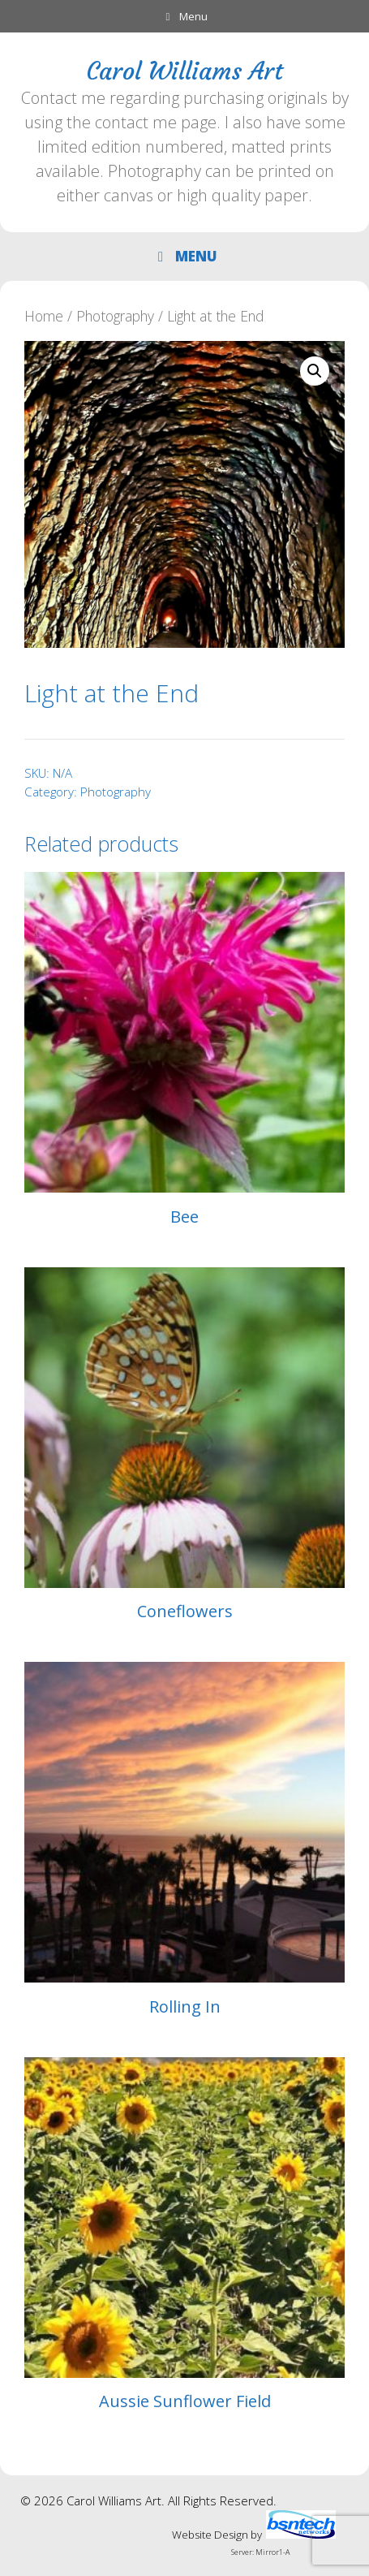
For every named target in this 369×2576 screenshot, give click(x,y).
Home (43, 316)
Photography (115, 316)
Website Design (210, 2534)
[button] (314, 371)
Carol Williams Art (184, 71)
